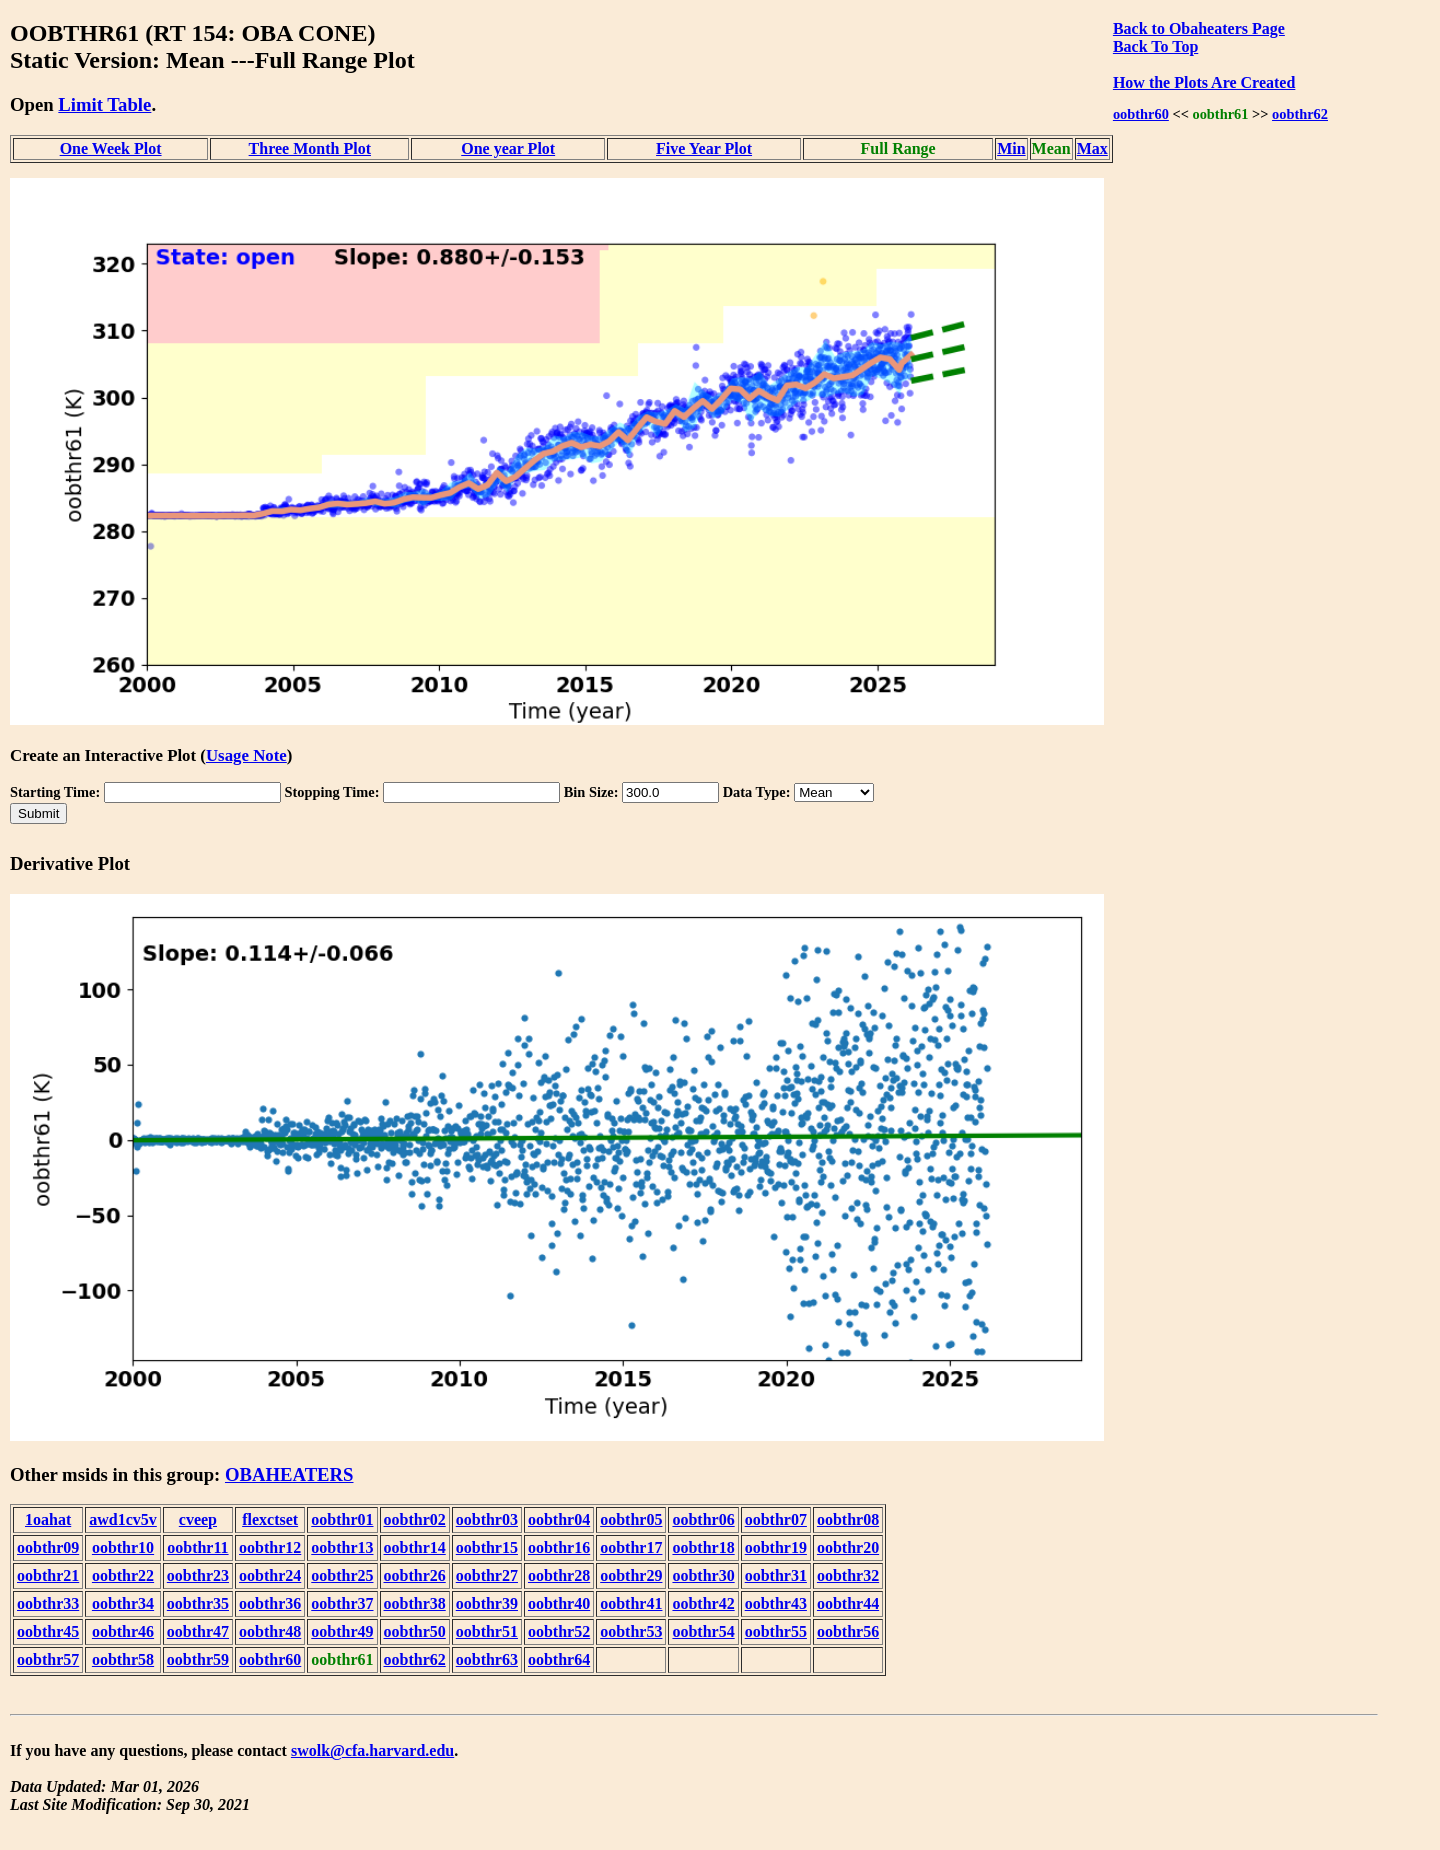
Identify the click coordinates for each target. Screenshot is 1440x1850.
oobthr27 (487, 1575)
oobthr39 (487, 1603)
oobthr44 (848, 1603)
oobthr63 (487, 1659)
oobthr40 (559, 1603)
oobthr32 (848, 1575)
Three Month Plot (310, 148)
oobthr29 (631, 1575)
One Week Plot (111, 148)
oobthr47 (198, 1631)
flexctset (270, 1519)
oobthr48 (270, 1631)
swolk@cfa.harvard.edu (372, 1750)
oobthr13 (342, 1547)
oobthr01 (342, 1519)
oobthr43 (776, 1603)
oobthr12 (270, 1547)
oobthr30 (703, 1575)
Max (1092, 148)
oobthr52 (559, 1631)
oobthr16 (559, 1547)
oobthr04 (559, 1519)
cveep (198, 1519)
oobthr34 (123, 1603)
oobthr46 (123, 1631)
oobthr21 (48, 1575)
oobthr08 (848, 1519)
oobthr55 (776, 1631)
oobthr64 (559, 1659)
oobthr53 (631, 1631)
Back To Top (1155, 46)
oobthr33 (48, 1603)
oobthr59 (198, 1659)
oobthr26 (415, 1575)
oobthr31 (776, 1575)
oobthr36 (270, 1603)
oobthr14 (415, 1547)
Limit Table (104, 104)
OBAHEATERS (289, 1474)
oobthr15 (487, 1547)
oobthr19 (776, 1547)
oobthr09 (48, 1547)
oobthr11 (197, 1547)
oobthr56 (848, 1631)
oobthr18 (703, 1547)
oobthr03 (487, 1519)
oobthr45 (48, 1631)
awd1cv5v (123, 1519)
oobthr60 (1141, 114)
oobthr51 (487, 1631)
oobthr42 (703, 1603)
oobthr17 (631, 1547)
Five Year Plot (704, 148)
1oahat (48, 1519)
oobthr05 (631, 1519)
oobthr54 (703, 1631)
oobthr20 (848, 1547)
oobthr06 (703, 1519)
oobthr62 (1300, 114)
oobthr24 (270, 1575)
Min (1011, 148)
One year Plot (508, 148)
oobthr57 (48, 1659)
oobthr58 (123, 1659)
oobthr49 (342, 1631)
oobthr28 (559, 1575)
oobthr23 (198, 1575)
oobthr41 (631, 1603)
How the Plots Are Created (1204, 82)
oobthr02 (415, 1519)
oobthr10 (123, 1547)
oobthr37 (342, 1603)
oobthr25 (342, 1575)
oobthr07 (776, 1519)
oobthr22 (123, 1575)
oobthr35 (198, 1603)
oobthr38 (415, 1603)
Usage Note (246, 755)
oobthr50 (415, 1631)
